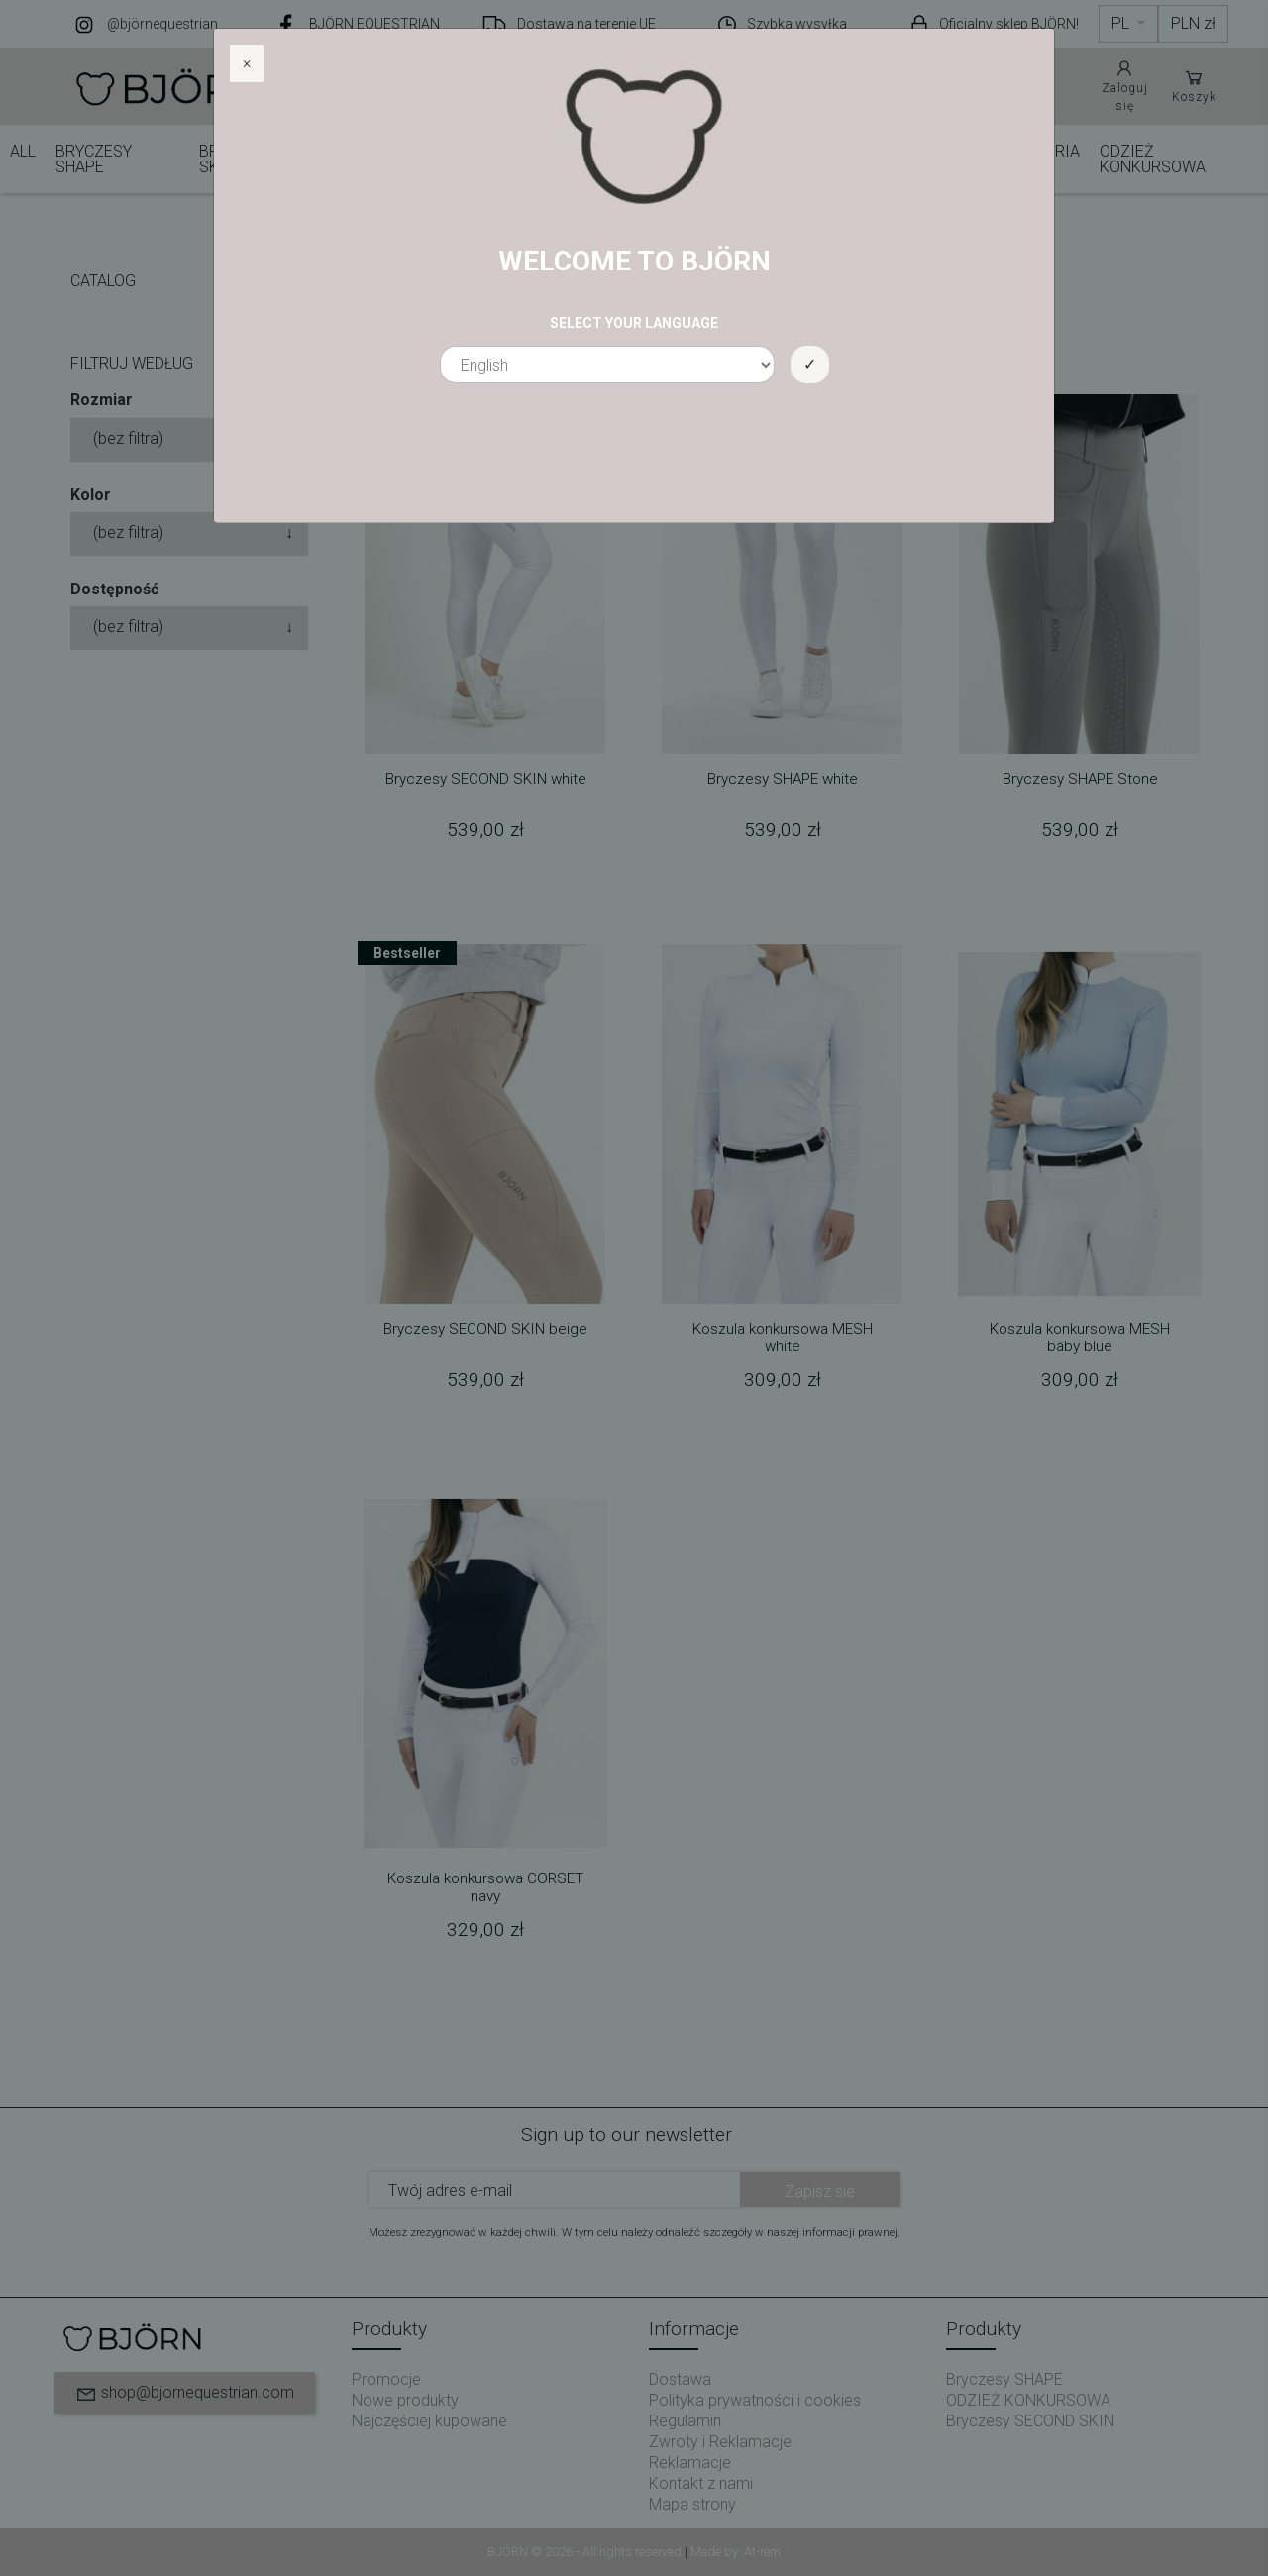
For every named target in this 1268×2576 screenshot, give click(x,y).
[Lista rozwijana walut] (1193, 24)
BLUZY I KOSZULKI (725, 159)
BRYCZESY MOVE (589, 159)
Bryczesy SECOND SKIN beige (485, 1329)
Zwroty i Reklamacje (720, 2441)
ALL (23, 151)
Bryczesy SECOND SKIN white (485, 779)
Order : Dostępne (511, 330)
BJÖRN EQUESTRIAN (374, 24)
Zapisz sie (820, 2191)
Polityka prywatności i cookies (755, 2400)
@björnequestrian (162, 24)
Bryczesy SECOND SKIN (269, 159)
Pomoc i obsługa (986, 85)
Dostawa (680, 2379)
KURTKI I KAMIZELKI (875, 159)
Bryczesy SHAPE (93, 159)
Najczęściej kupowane (429, 2421)
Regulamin (685, 2421)
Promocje (386, 2379)
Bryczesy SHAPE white (782, 779)
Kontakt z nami (701, 2483)
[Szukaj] (584, 86)
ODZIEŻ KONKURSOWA (1153, 159)
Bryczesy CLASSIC (431, 159)
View (391, 330)
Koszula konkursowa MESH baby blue (1080, 1337)
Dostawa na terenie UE (586, 24)
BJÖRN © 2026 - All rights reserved (586, 2551)
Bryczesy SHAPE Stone (1080, 779)
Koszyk (1194, 85)
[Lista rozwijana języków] (1128, 24)
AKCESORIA (1038, 151)
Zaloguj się (1125, 85)
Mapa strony (692, 2504)
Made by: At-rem (735, 2551)
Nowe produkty (405, 2400)
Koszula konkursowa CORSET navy (485, 1887)
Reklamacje (690, 2462)
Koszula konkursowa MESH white (782, 1337)
